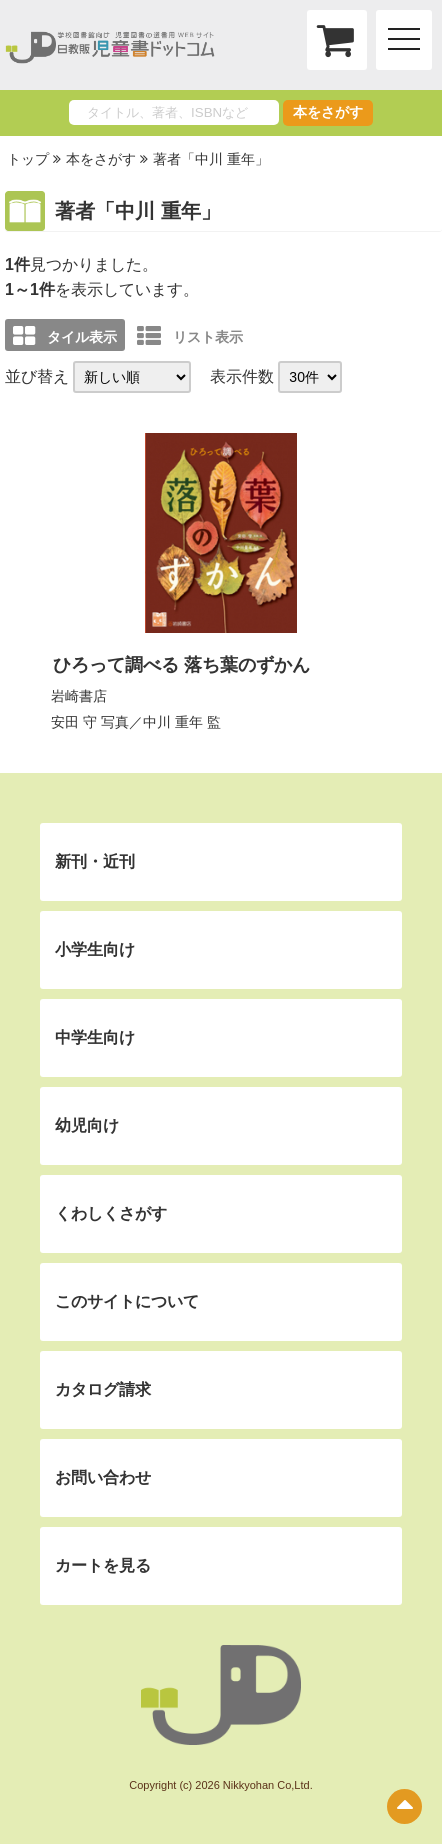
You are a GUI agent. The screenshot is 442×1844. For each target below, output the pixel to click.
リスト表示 (190, 336)
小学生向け (95, 949)
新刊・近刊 (95, 861)
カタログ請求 (103, 1389)
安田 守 (74, 722)
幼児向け (87, 1125)
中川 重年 (173, 722)
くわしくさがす (111, 1213)
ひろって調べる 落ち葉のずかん (181, 665)
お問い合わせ (103, 1477)
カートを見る (103, 1565)
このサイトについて (127, 1301)
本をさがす (328, 112)
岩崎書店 (79, 696)
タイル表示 (65, 336)
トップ (28, 159)
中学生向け (95, 1037)
